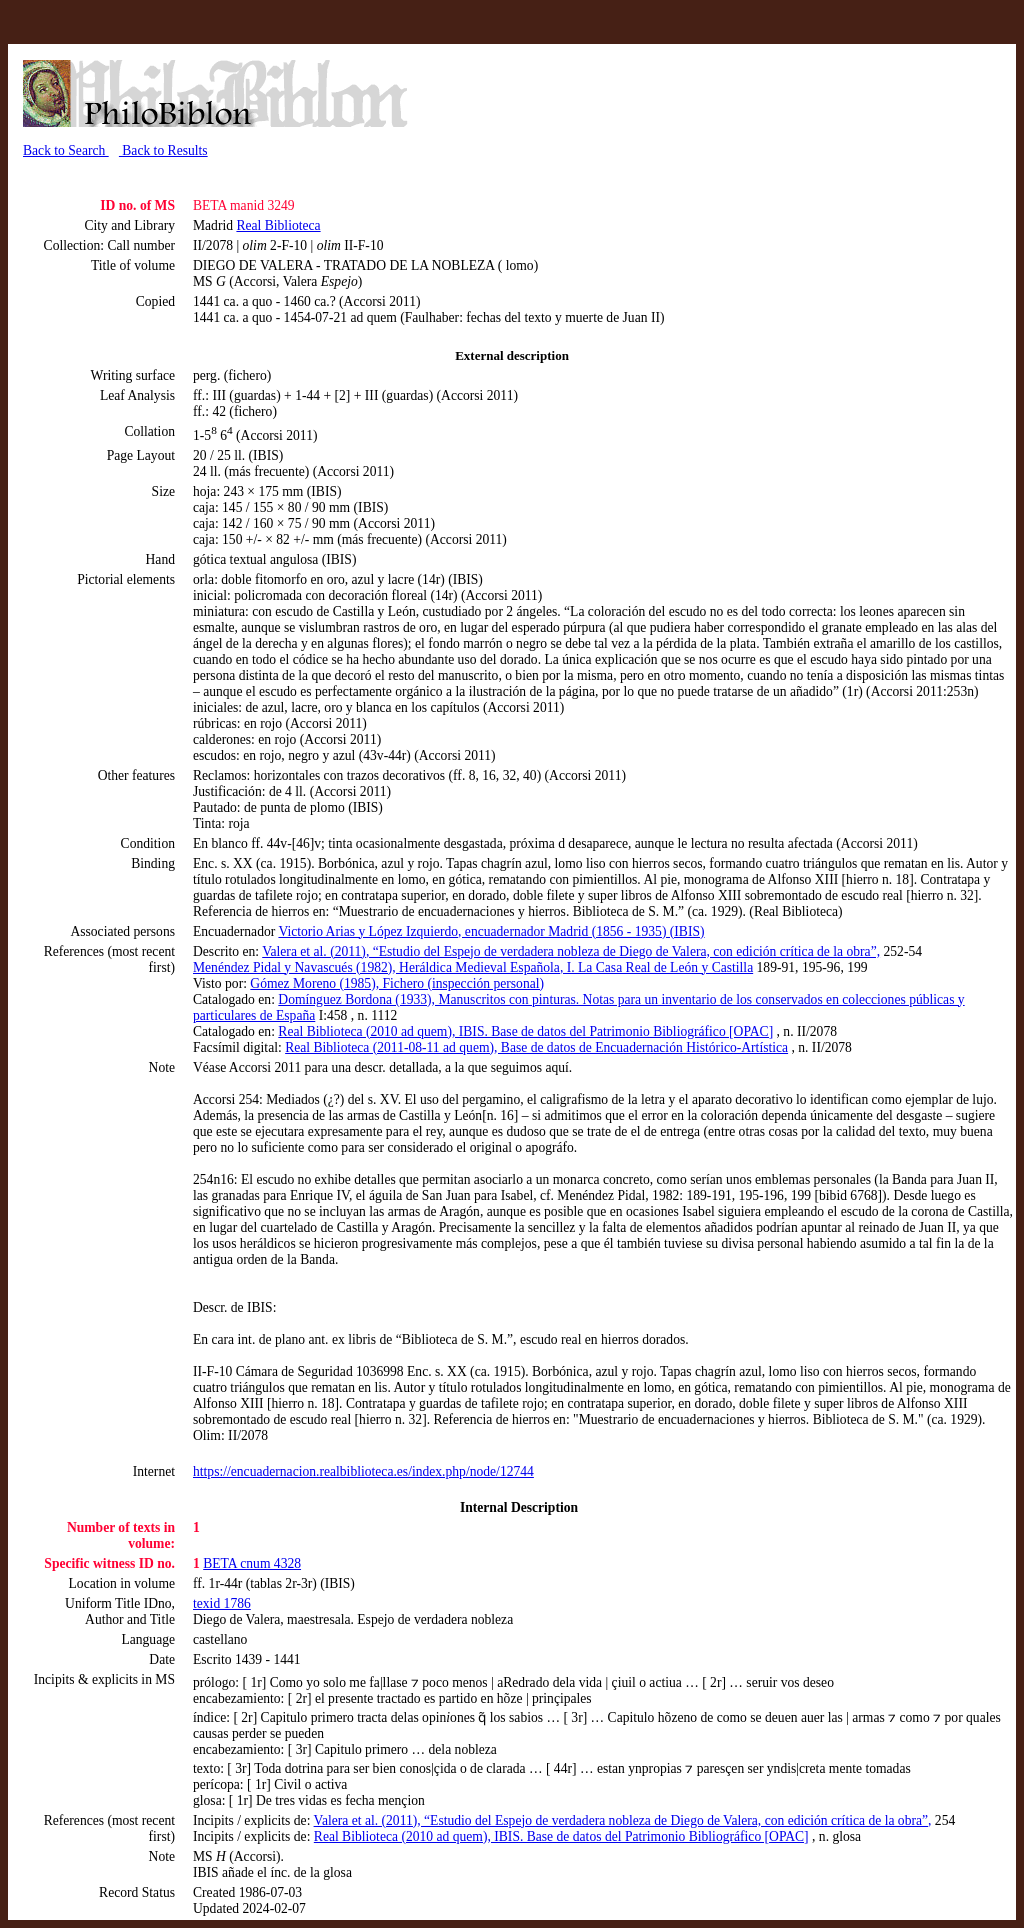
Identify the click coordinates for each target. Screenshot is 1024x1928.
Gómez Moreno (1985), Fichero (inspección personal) (397, 983)
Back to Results (163, 150)
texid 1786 (222, 1603)
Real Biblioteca (278, 225)
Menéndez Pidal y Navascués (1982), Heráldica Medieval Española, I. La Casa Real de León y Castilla (473, 967)
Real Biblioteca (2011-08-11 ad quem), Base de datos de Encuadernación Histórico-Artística (536, 1047)
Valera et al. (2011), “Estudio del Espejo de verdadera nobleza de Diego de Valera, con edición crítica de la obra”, (571, 951)
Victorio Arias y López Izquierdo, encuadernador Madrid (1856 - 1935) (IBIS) (491, 931)
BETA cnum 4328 (252, 1563)
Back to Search (66, 150)
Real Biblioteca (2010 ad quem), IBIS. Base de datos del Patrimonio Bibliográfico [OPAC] (525, 1031)
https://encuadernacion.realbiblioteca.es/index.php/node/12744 (363, 1471)
